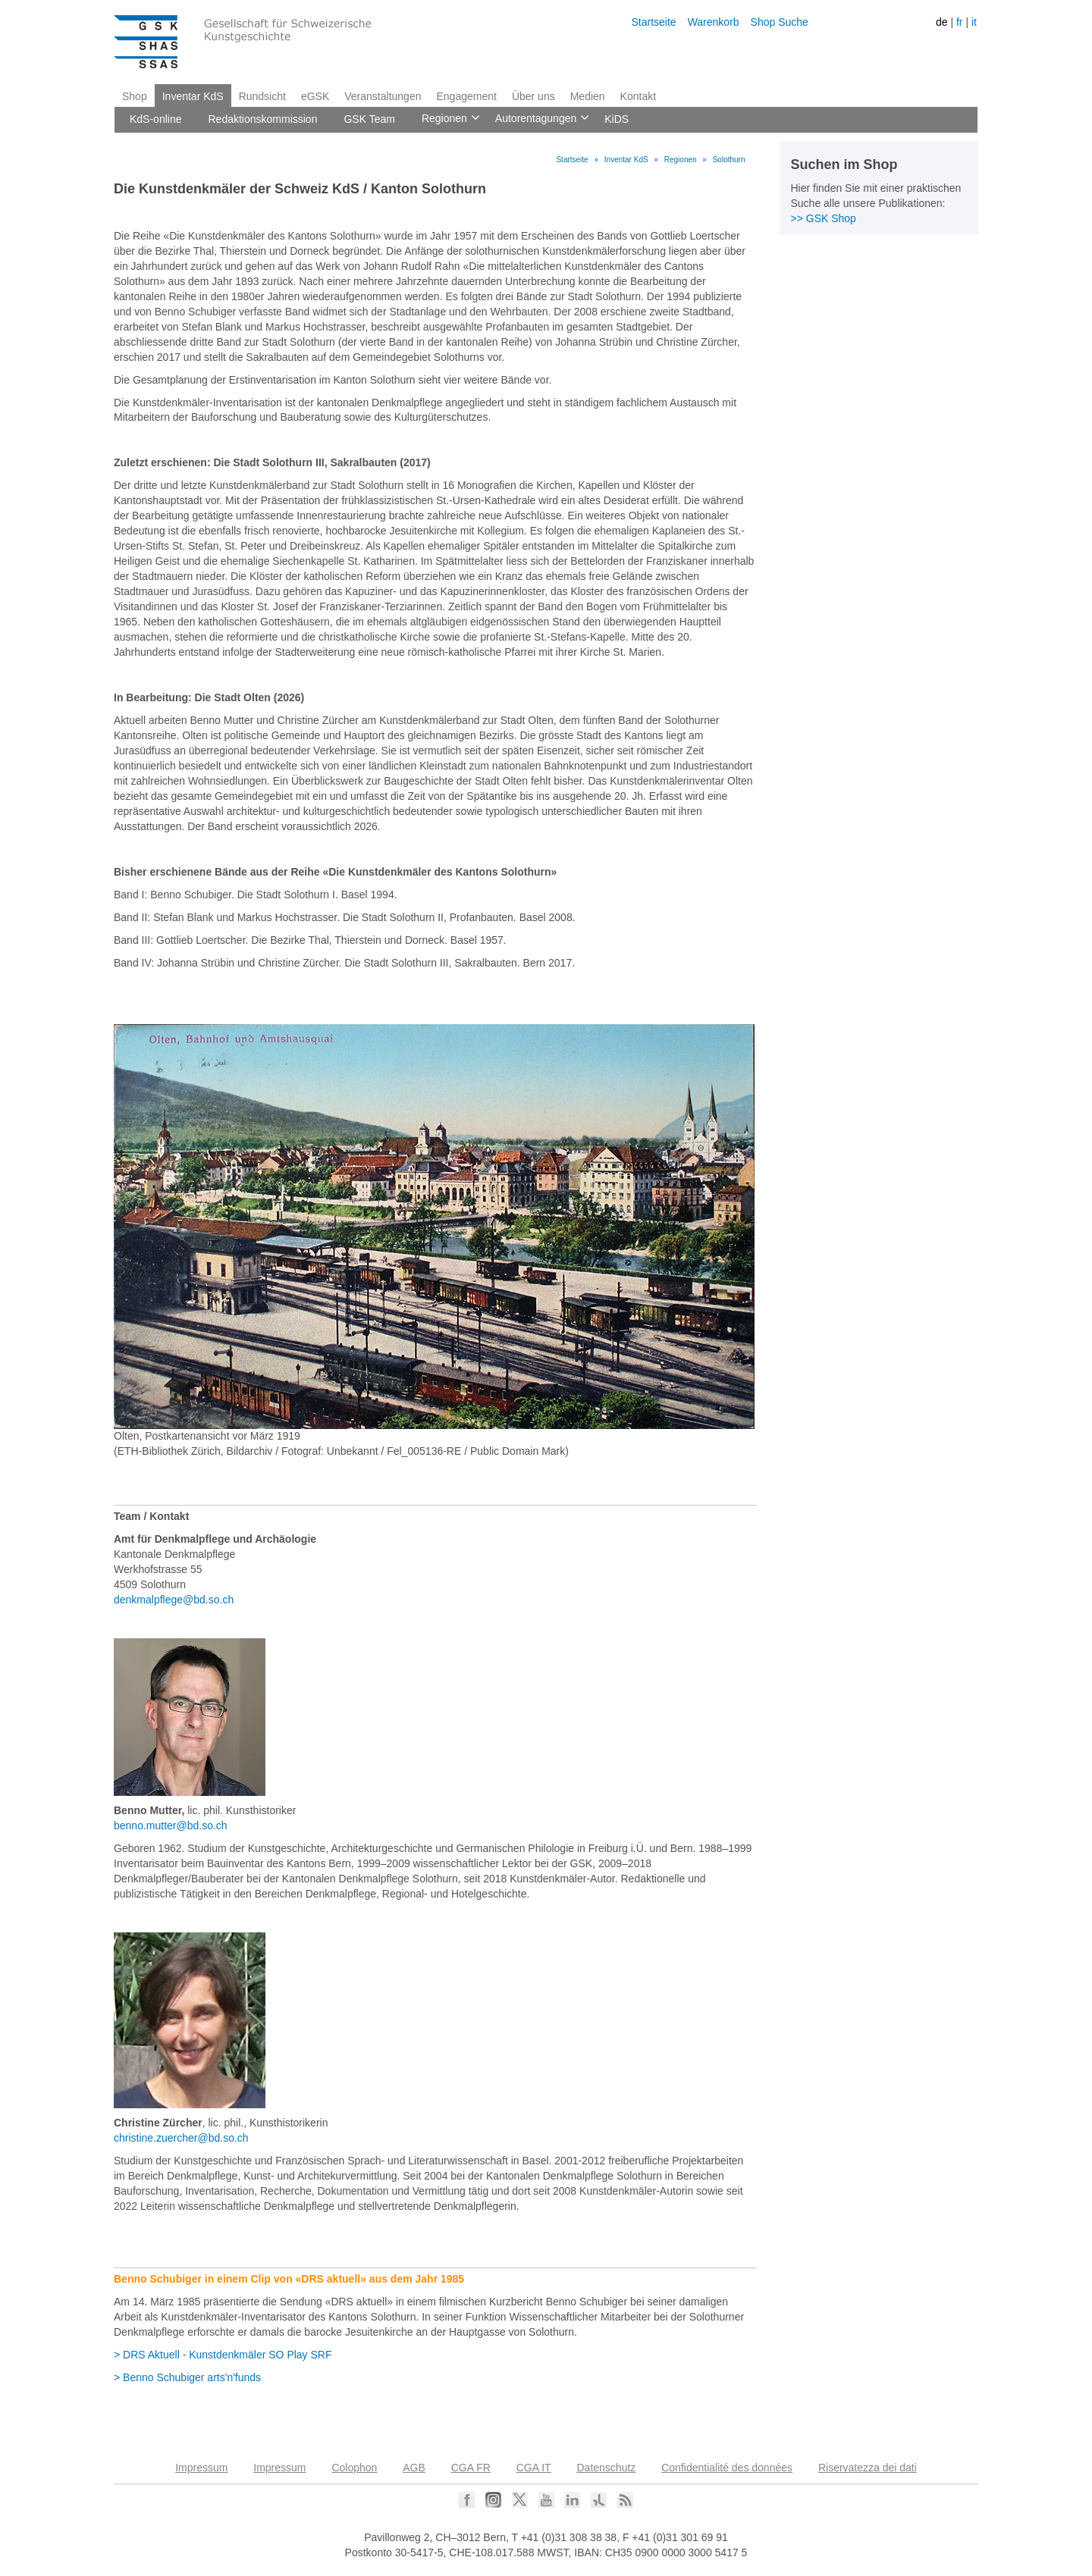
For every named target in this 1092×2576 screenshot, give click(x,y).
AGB (414, 2468)
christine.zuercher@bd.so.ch (181, 2138)
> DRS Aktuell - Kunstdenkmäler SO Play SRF (223, 2355)
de (942, 22)
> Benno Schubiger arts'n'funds (187, 2377)
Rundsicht (262, 96)
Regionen (443, 119)
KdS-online (156, 119)
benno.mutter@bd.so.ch (171, 1825)
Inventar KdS (193, 96)
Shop (134, 96)
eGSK (315, 96)
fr (959, 22)
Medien (587, 96)
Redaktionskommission (263, 119)
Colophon (354, 2468)
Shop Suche (779, 22)
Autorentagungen (534, 119)
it (974, 22)
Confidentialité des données (726, 2468)
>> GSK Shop (823, 218)
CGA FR (471, 2468)
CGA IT (533, 2468)
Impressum (201, 2468)
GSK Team (369, 119)
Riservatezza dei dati (867, 2468)
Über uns (533, 96)
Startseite (653, 22)
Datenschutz (606, 2468)
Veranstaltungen (382, 96)
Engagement (466, 96)
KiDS (616, 119)
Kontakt (638, 96)
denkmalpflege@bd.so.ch (174, 1600)
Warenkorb (713, 22)
